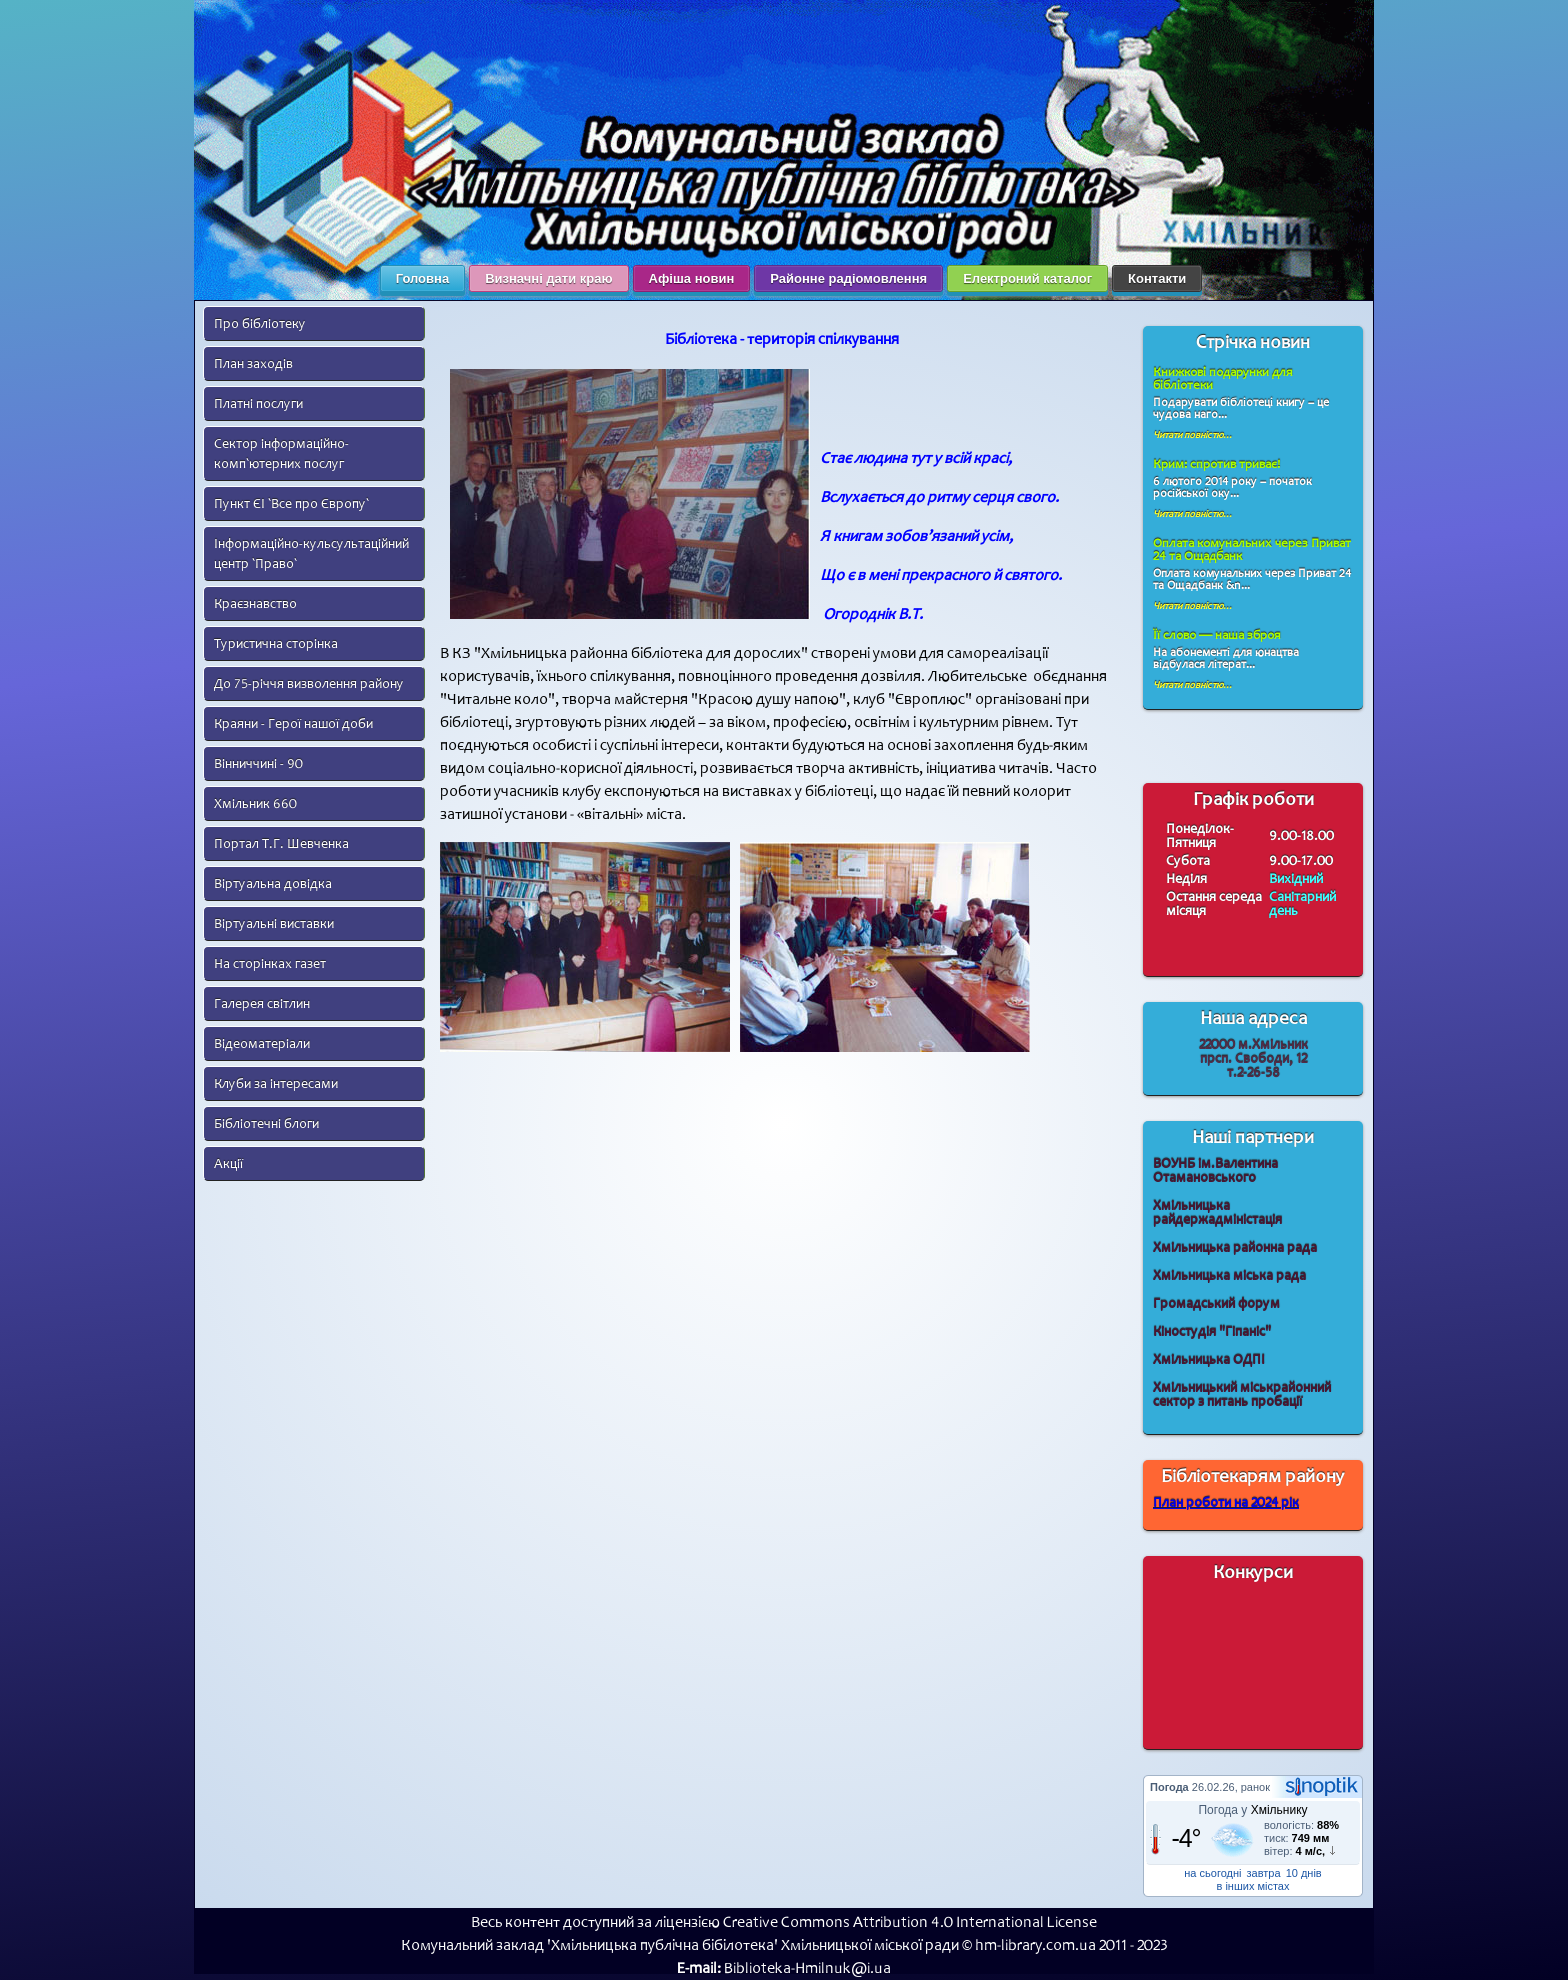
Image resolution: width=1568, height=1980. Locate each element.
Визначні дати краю (548, 278)
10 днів (1304, 1873)
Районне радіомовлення (848, 278)
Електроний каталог (1027, 278)
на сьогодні (1212, 1873)
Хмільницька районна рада (1235, 1247)
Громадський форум (1216, 1303)
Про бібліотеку (260, 323)
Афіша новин (692, 278)
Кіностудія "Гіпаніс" (1212, 1331)
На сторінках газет (270, 963)
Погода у (1252, 1810)
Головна (422, 278)
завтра (1264, 1873)
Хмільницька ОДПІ (1209, 1359)
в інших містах (1253, 1886)
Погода (1169, 1787)
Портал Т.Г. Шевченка (281, 843)
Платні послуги (258, 403)
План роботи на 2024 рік (1226, 1502)
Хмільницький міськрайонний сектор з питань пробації (1242, 1394)
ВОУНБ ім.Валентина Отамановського (1215, 1170)
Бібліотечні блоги (266, 1123)
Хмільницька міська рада (1229, 1275)
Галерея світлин (262, 1003)
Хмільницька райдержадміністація (1217, 1212)
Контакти (1157, 278)
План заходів (253, 363)
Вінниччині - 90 (258, 763)
